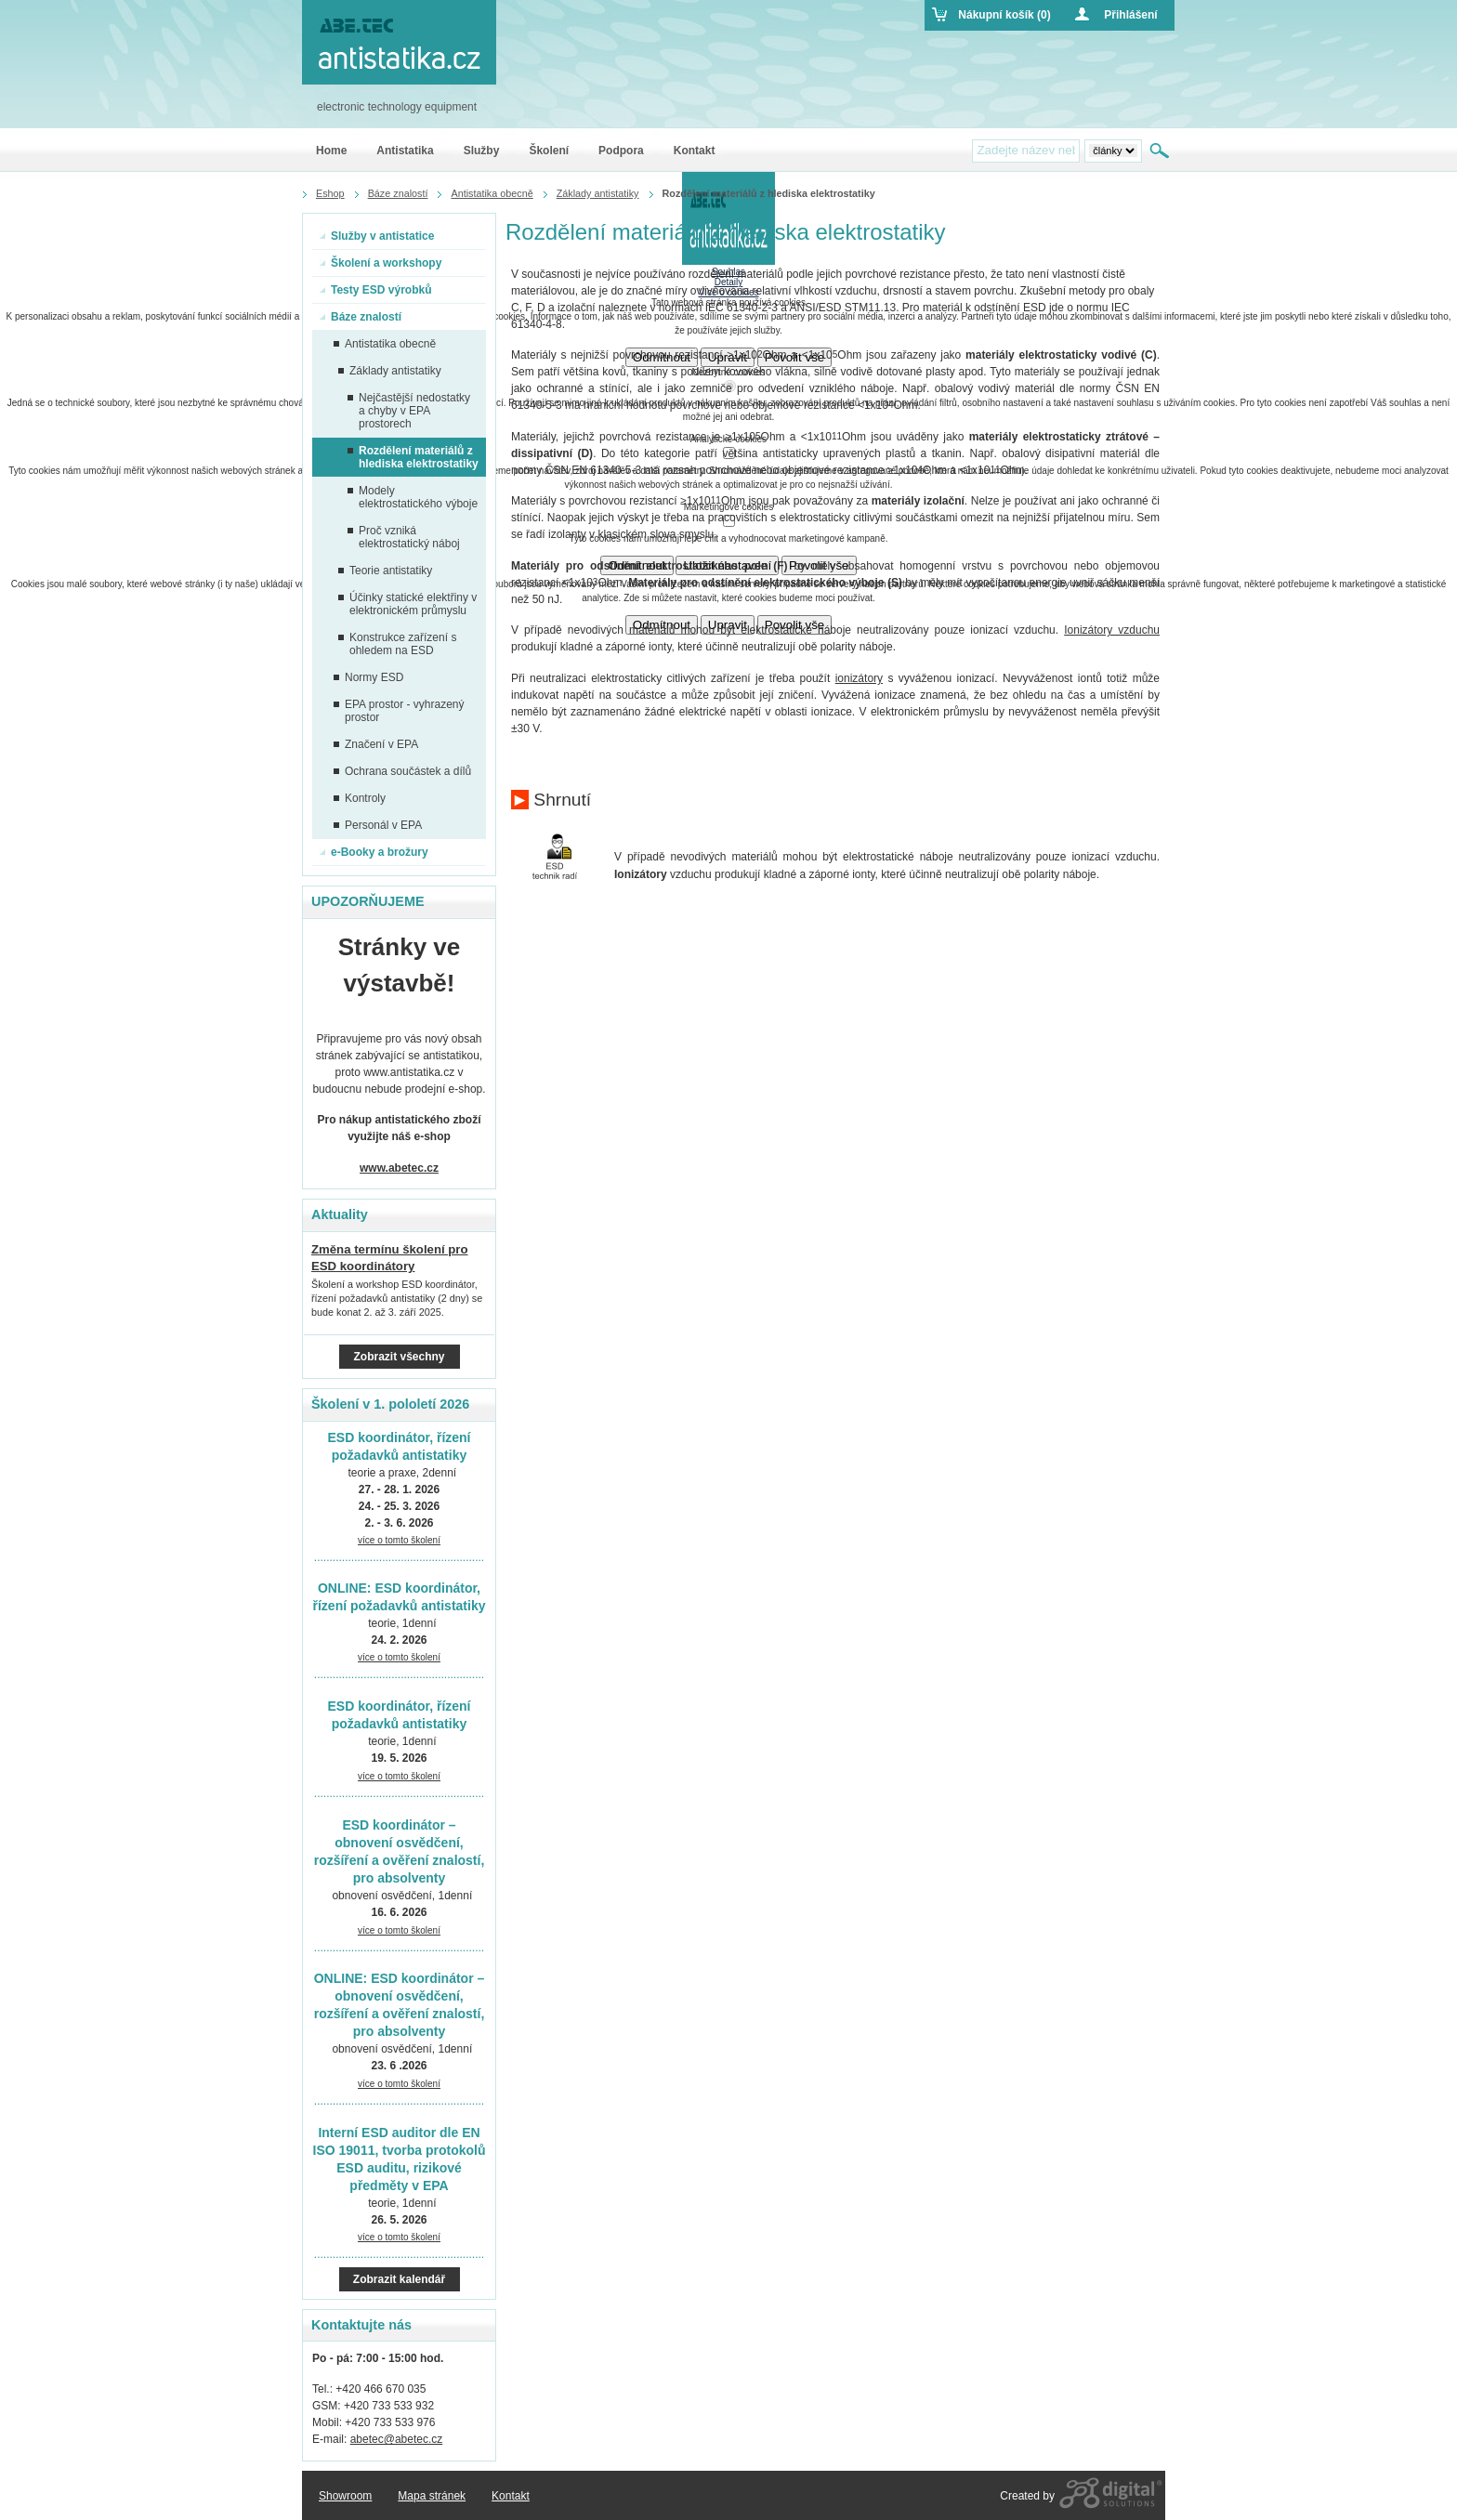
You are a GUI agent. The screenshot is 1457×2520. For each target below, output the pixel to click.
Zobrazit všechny (398, 1356)
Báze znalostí (360, 316)
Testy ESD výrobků (375, 289)
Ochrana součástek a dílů (402, 771)
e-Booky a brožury (374, 852)
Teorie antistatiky (385, 570)
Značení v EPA (376, 744)
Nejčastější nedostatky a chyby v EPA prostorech (409, 410)
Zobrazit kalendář (399, 2279)
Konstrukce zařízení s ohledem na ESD (397, 644)
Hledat (1161, 150)
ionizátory (859, 678)
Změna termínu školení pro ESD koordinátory (389, 1257)
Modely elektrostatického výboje (413, 497)
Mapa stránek (432, 2495)
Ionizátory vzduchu (1112, 630)
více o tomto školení (399, 1540)
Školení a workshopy (380, 262)
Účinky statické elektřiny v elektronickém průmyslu (407, 604)
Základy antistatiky (389, 370)
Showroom (345, 2495)
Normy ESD (368, 677)
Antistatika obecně (385, 343)
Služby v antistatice (377, 236)
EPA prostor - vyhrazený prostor (399, 711)
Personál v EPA (378, 825)
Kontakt (511, 2495)
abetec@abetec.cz (396, 2439)
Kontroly (360, 798)
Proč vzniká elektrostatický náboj (404, 537)
